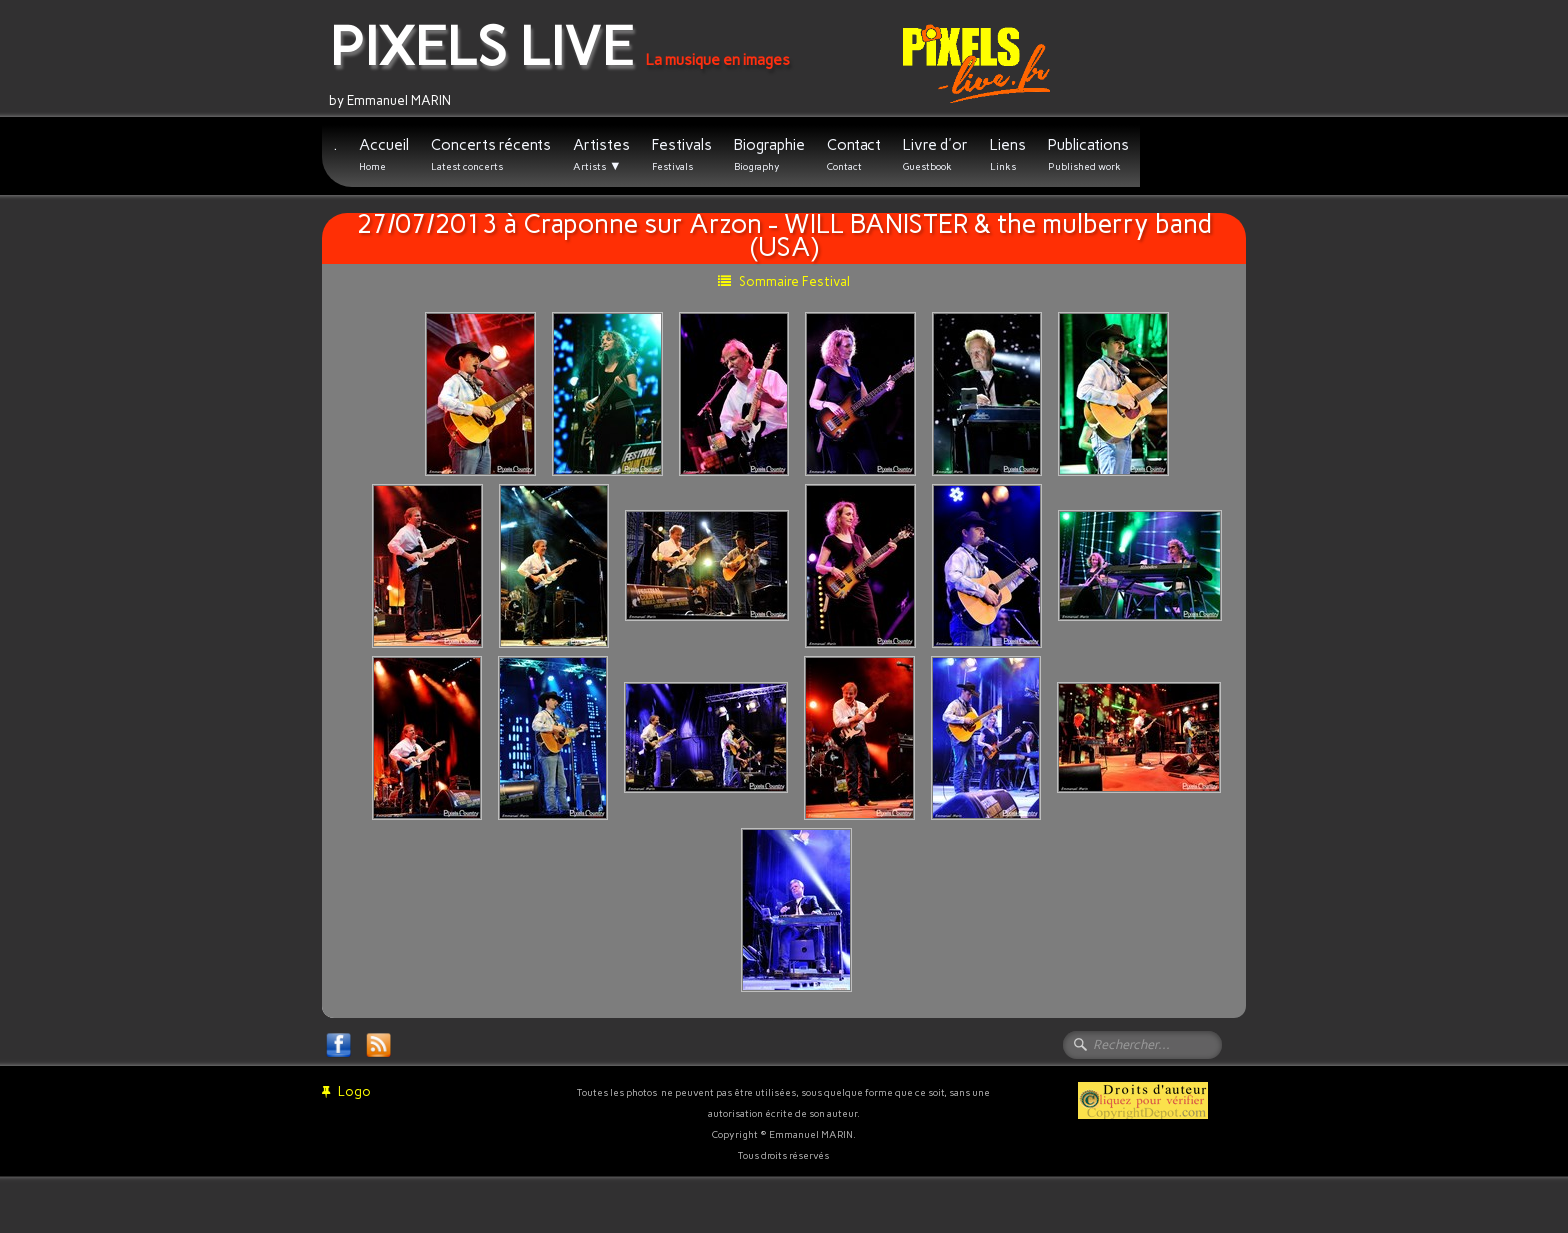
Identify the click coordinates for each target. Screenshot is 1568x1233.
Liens (1008, 154)
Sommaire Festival (784, 281)
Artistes (601, 155)
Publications (1088, 154)
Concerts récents (491, 154)
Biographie (769, 154)
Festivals (682, 154)
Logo (346, 1091)
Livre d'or (935, 154)
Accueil (384, 154)
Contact (854, 154)
